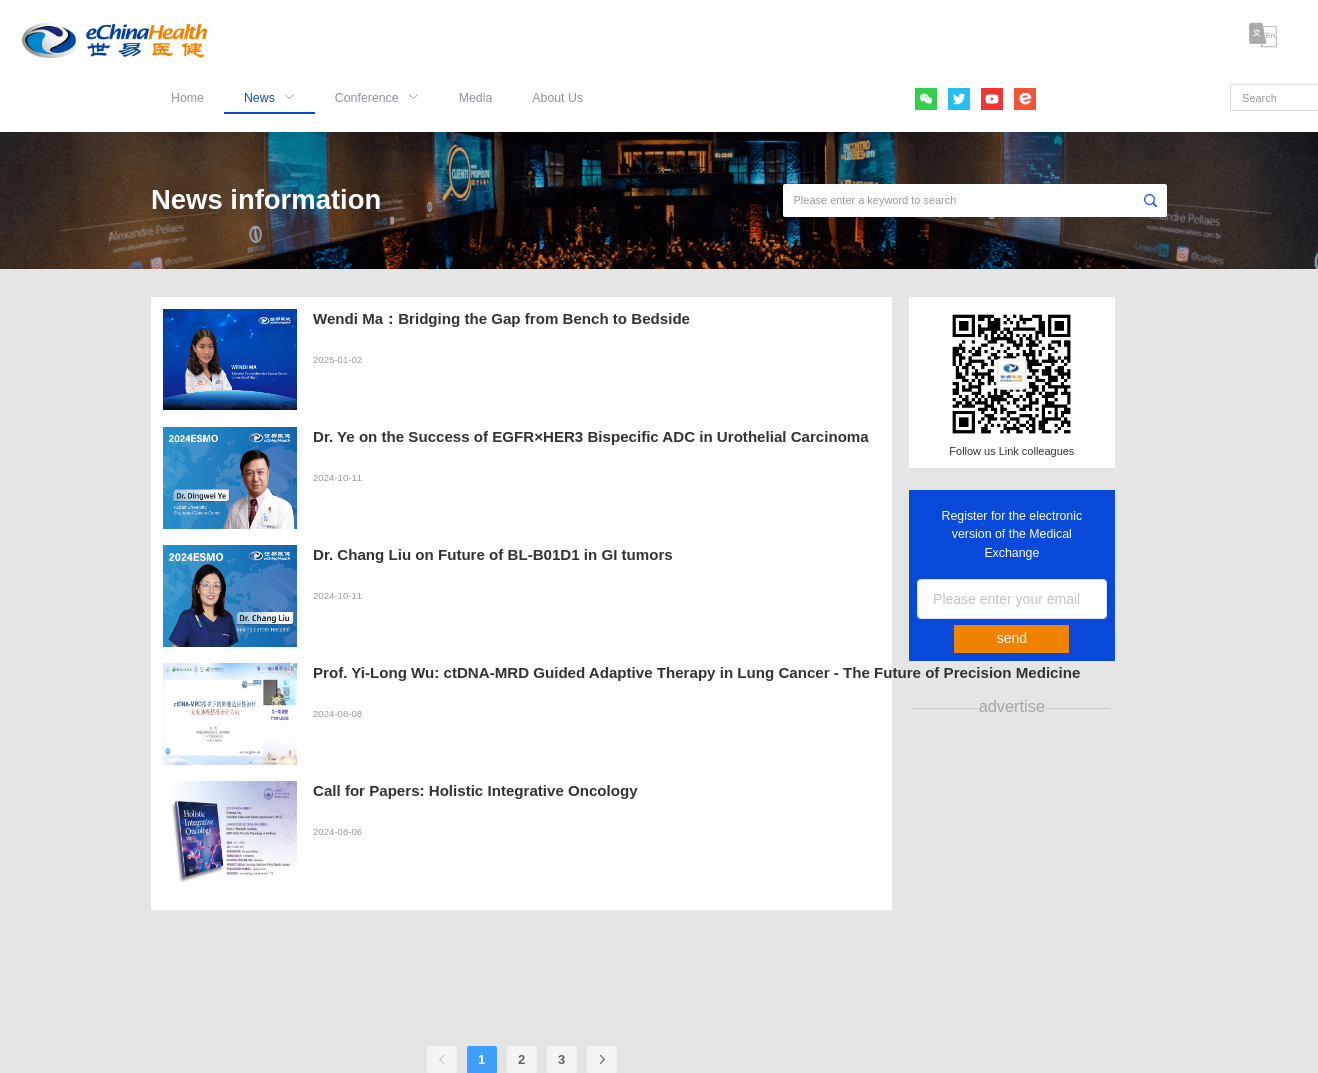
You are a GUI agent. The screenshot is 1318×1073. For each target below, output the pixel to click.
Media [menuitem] (476, 98)
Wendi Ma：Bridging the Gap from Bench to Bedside (501, 318)
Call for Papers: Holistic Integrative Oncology (475, 790)
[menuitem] (269, 90)
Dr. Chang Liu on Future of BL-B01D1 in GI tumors (493, 554)
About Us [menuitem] (557, 98)
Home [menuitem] (187, 98)
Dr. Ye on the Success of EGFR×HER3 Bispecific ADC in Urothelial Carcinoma (591, 436)
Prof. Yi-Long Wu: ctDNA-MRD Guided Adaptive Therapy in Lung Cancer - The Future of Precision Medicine (696, 672)
